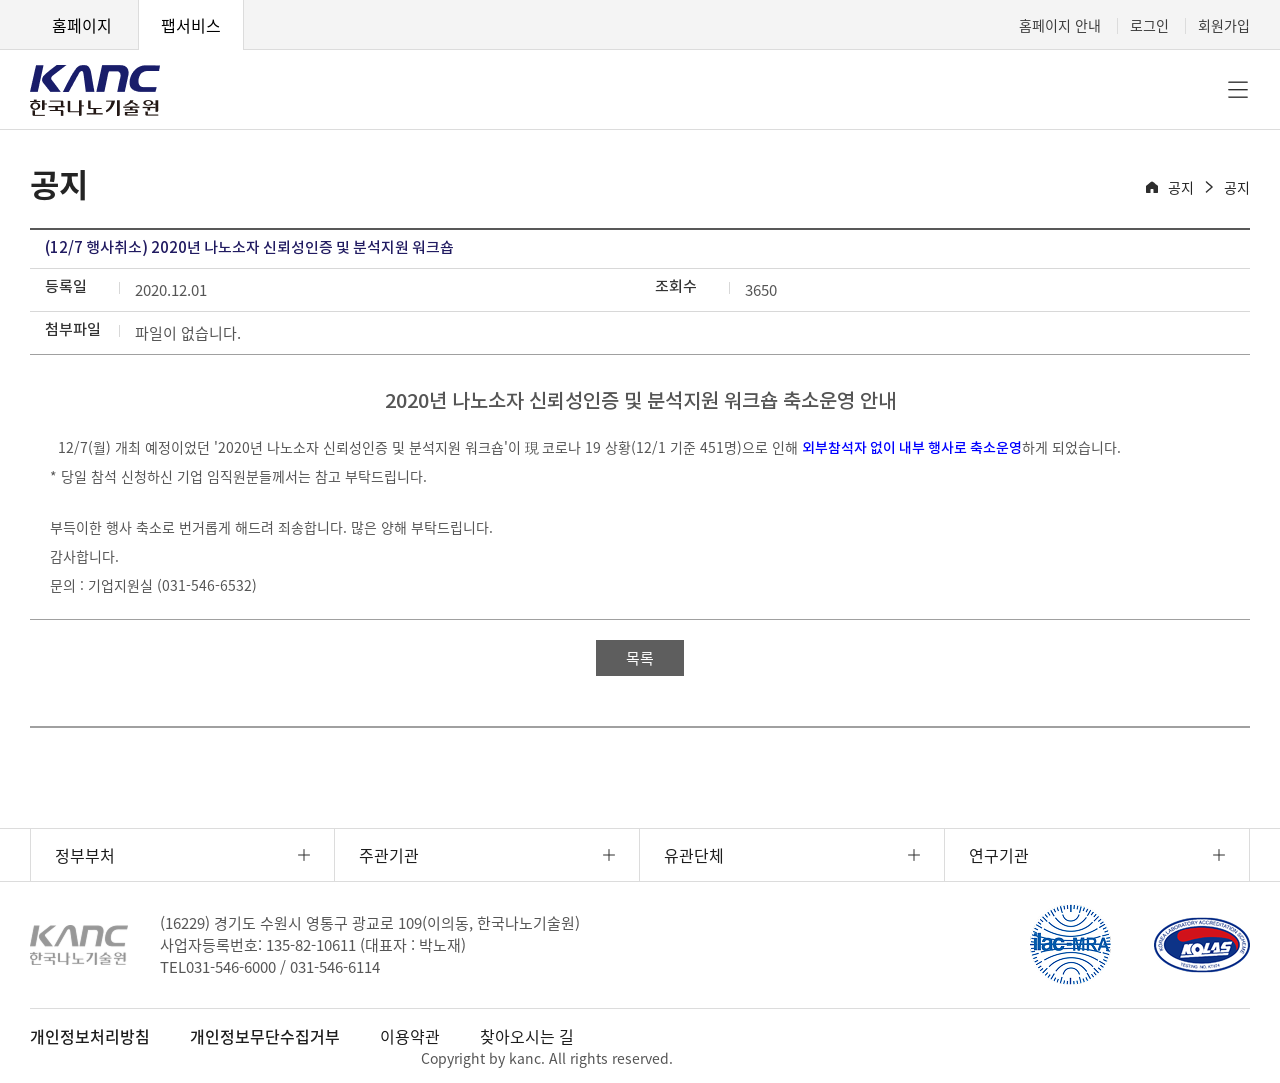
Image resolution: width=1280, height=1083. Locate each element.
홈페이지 (82, 25)
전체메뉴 (1238, 90)
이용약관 (410, 1036)
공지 (1181, 187)
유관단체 (694, 855)
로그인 (1149, 25)
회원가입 (1224, 25)
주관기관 (389, 855)
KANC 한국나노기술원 (95, 90)
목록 (640, 658)
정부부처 (85, 855)
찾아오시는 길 (527, 1036)
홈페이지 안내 (1060, 25)
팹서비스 (191, 25)
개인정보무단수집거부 (265, 1036)
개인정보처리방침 (90, 1036)
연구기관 (999, 855)
